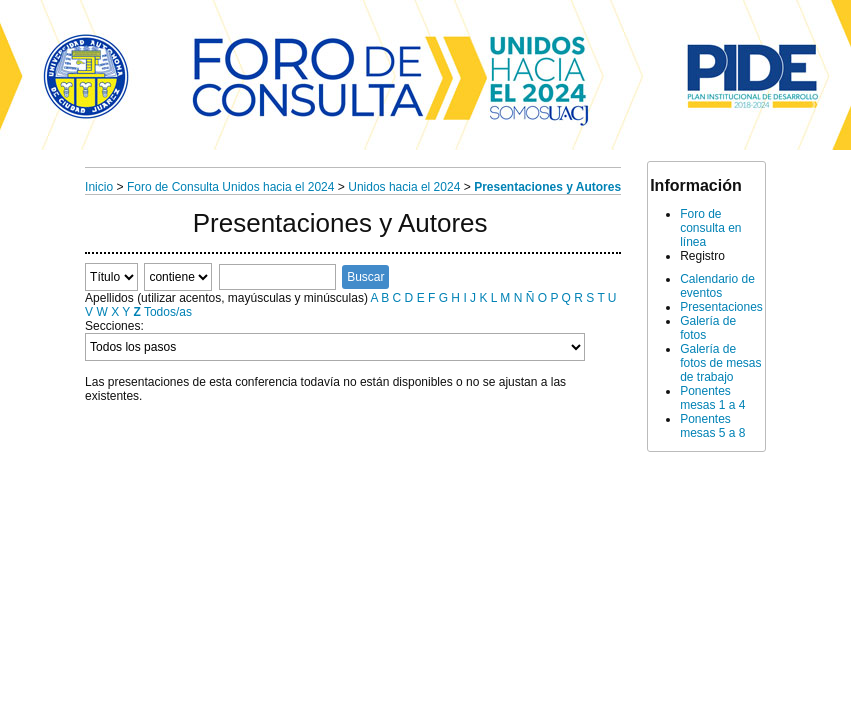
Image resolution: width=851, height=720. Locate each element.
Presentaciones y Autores (547, 187)
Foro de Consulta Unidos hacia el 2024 (230, 187)
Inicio (99, 187)
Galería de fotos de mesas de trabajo (720, 363)
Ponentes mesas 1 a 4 (712, 398)
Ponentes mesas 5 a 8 (712, 426)
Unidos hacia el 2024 (404, 187)
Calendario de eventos (717, 286)
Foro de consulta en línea (710, 228)
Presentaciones (721, 307)
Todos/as (168, 312)
